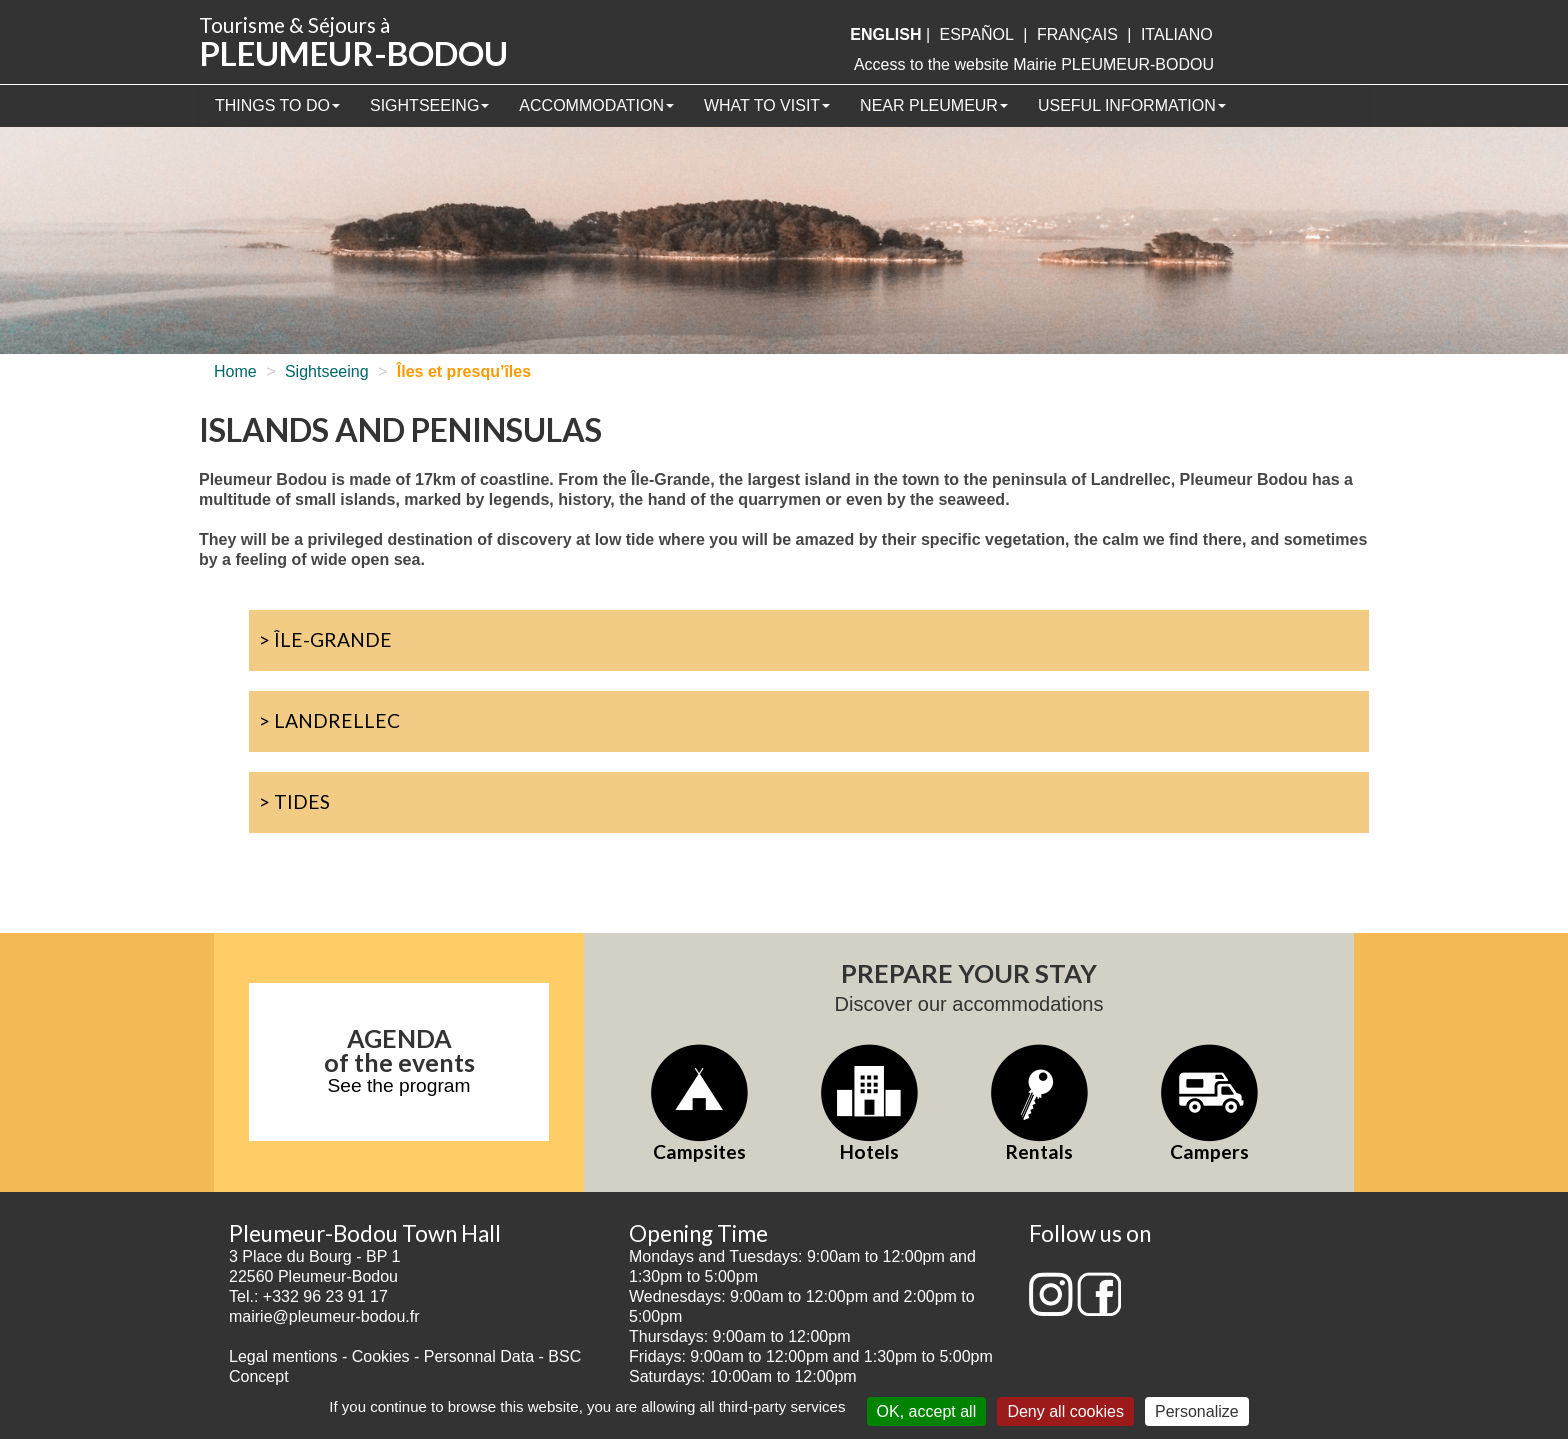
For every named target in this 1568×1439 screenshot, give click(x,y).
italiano (1177, 34)
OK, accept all (927, 1411)
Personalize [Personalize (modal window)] (1197, 1411)
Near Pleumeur (934, 105)
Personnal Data (479, 1356)
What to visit (767, 105)
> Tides (294, 801)
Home (235, 371)
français (1077, 34)
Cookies (381, 1356)
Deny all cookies (1065, 1411)
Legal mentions (283, 1356)
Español (977, 34)
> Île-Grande (325, 639)
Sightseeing (429, 105)
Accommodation (596, 105)
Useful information (1132, 105)
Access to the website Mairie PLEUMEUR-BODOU (1034, 64)
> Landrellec (329, 720)
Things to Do (277, 105)
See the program (399, 1085)
